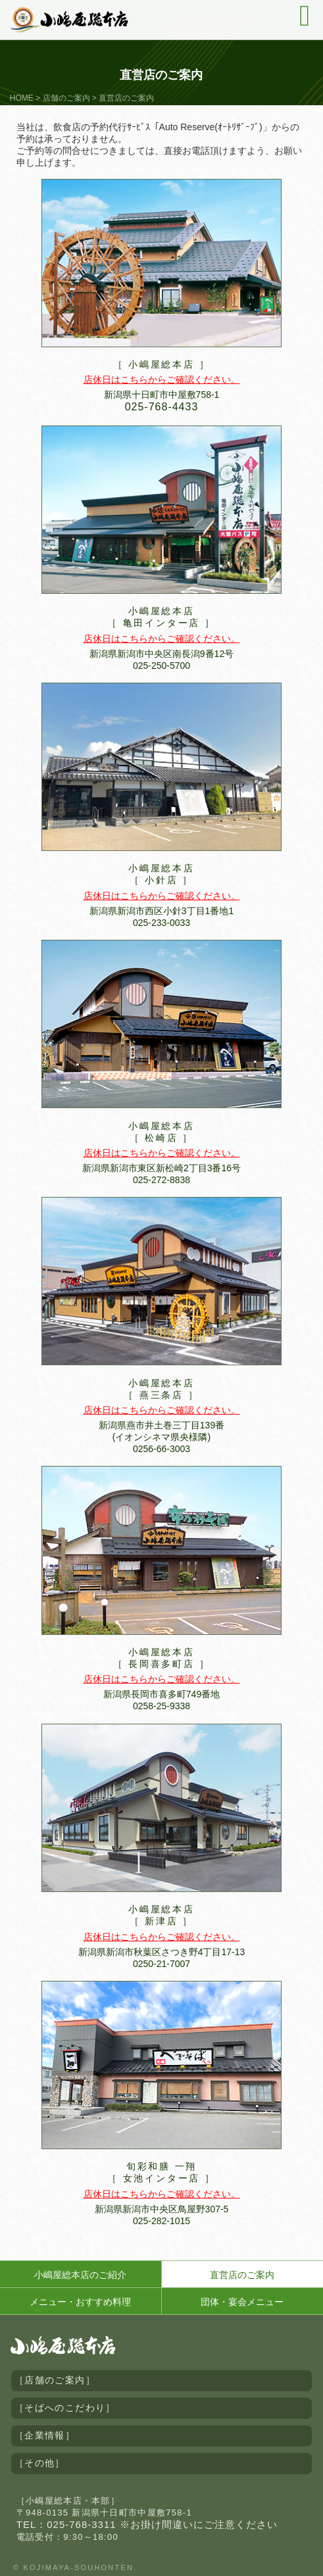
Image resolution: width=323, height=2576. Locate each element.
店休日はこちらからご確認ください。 (162, 379)
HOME (22, 98)
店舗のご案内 (66, 98)
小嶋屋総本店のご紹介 (80, 2275)
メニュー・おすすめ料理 (80, 2302)
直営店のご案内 (242, 2275)
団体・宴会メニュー (242, 2302)
